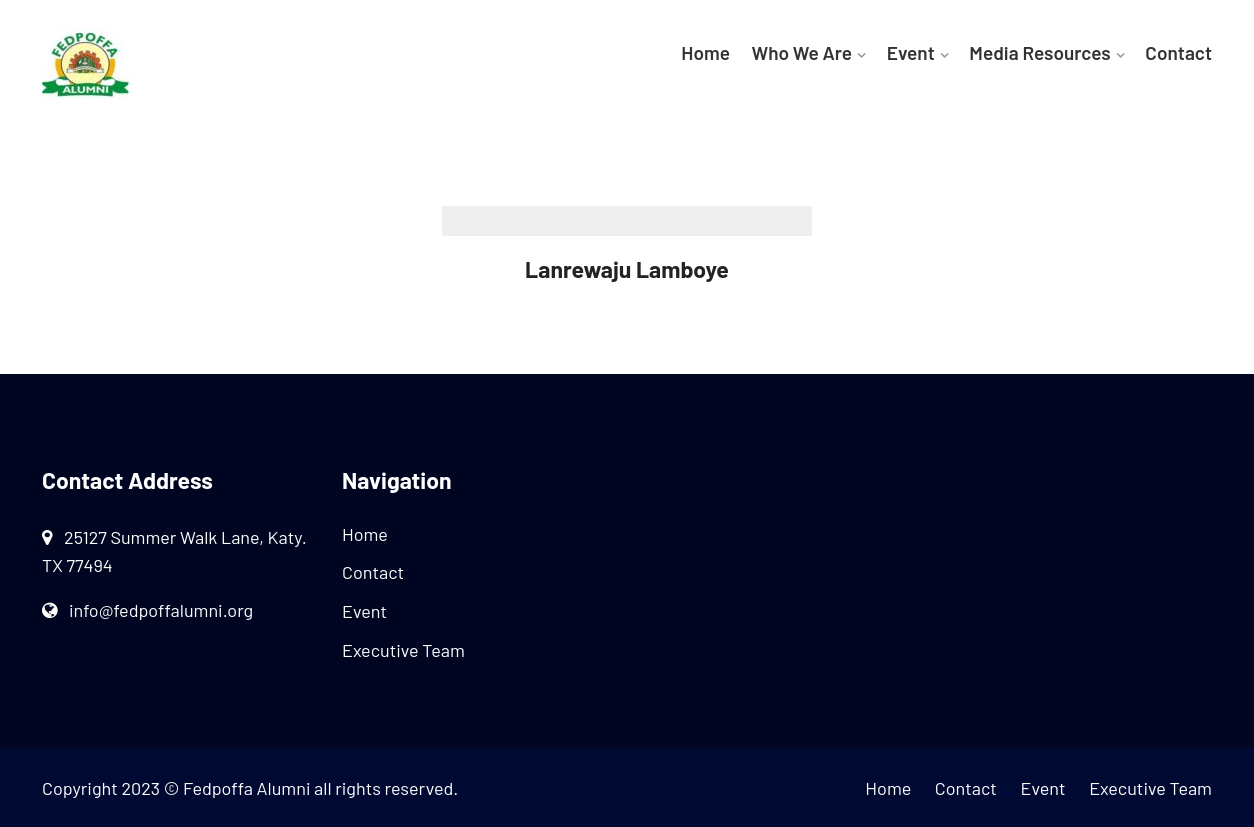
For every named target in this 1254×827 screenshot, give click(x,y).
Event (911, 52)
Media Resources (1039, 52)
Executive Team (403, 650)
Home (705, 52)
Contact (1178, 52)
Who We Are (802, 52)
